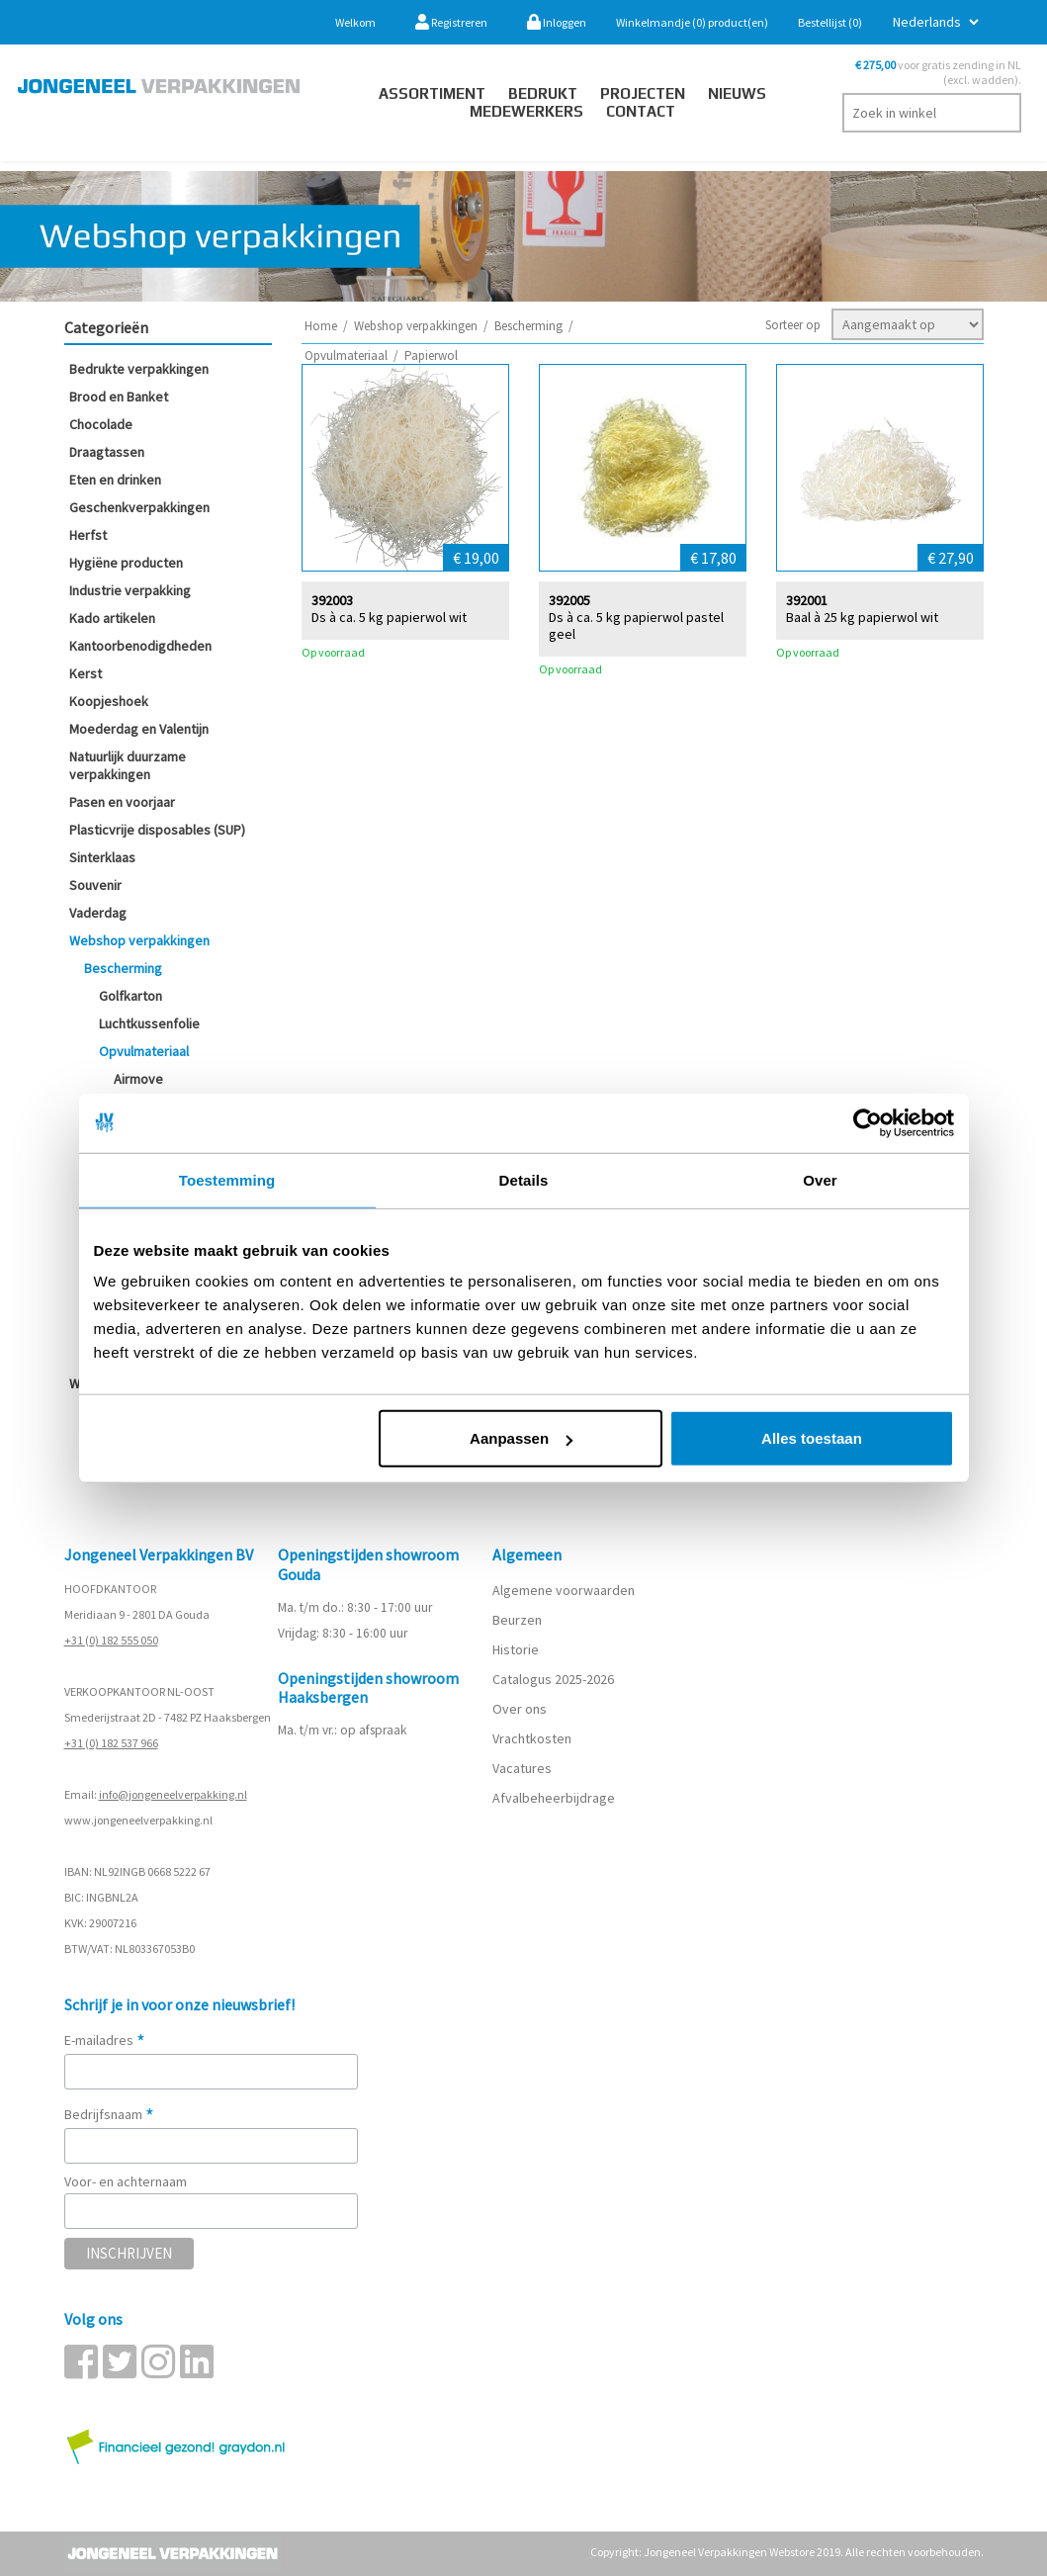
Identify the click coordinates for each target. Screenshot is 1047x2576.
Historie (515, 1649)
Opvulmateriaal (144, 1051)
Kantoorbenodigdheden (140, 646)
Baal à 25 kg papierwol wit (862, 616)
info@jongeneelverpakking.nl (173, 1794)
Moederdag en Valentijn (139, 729)
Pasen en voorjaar (122, 802)
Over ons (519, 1709)
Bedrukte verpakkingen (139, 369)
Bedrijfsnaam (109, 2114)
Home (321, 325)
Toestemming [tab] (227, 1179)
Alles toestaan (811, 1438)
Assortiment (432, 93)
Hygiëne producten (126, 563)
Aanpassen (521, 1438)
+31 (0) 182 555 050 (111, 1640)
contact (640, 111)
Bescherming (123, 968)
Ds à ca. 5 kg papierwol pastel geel (636, 625)
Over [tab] (820, 1179)
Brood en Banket (118, 396)
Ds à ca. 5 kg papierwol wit (389, 616)
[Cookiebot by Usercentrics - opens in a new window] (867, 1122)
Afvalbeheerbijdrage (555, 1798)
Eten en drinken (115, 480)
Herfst (88, 535)
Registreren (451, 22)
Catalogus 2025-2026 (553, 1679)
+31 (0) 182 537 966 (111, 1742)
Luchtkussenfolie (149, 1023)
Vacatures (523, 1768)
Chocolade (100, 424)
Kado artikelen (112, 618)
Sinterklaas (102, 857)
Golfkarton (130, 996)
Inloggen (556, 22)
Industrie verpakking (130, 590)
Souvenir (95, 885)
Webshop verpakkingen (139, 940)
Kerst (85, 673)
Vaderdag (98, 913)
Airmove (138, 1079)
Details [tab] (524, 1179)
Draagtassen (106, 452)
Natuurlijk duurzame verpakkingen (127, 765)
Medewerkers (526, 111)
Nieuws (737, 93)
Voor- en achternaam (125, 2181)
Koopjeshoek (108, 701)
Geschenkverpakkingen (139, 507)
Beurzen (517, 1620)
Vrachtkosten (531, 1738)
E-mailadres (104, 2040)
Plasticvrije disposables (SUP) (157, 830)
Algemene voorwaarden (563, 1590)
